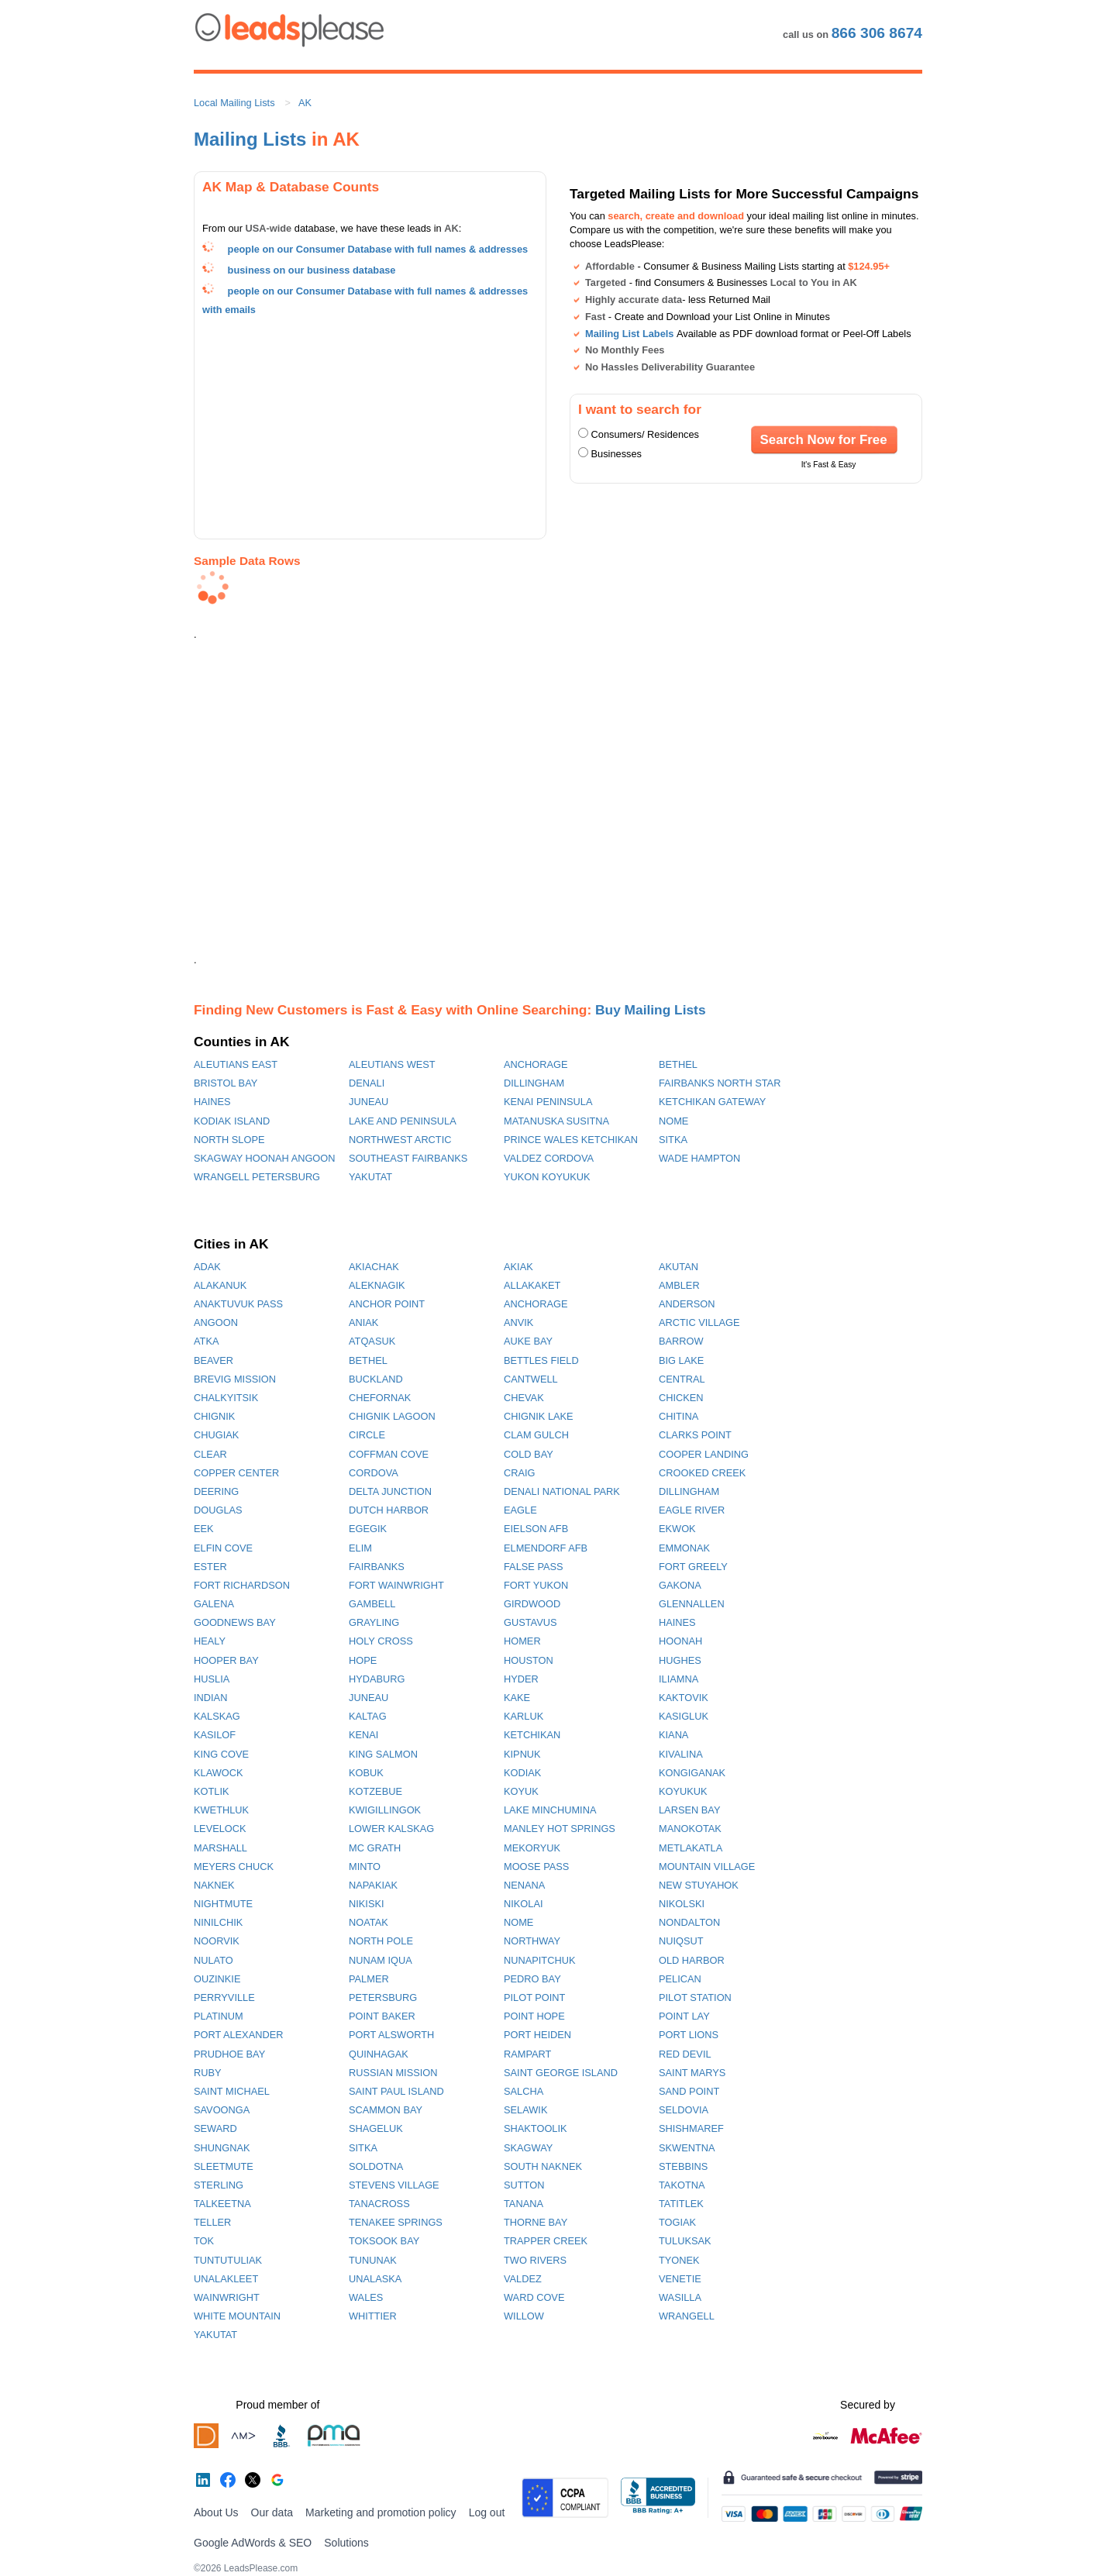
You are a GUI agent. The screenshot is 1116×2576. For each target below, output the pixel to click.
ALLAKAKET (532, 1285)
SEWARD (215, 2128)
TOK (204, 2241)
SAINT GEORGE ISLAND (561, 2072)
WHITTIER (373, 2316)
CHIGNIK (214, 1416)
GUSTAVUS (530, 1622)
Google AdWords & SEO (253, 2542)
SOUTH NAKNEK (543, 2166)
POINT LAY (684, 2016)
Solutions (346, 2542)
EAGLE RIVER (692, 1510)
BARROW (681, 1341)
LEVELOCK (220, 1828)
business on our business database (312, 270)
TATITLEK (681, 2203)
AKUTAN (678, 1267)
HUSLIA (211, 1679)
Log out (487, 2512)
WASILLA (680, 2297)
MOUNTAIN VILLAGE (707, 1866)
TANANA (523, 2203)
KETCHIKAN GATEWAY (712, 1101)
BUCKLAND (376, 1379)
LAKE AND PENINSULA (402, 1121)
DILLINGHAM (534, 1083)
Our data (272, 2512)
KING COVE (221, 1754)
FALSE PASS (533, 1566)
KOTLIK (211, 1791)
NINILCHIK (218, 1922)
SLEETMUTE (223, 2166)
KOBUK (366, 1773)
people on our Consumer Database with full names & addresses (378, 249)
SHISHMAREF (691, 2128)
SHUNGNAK (222, 2148)
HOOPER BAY (226, 1660)
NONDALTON (689, 1922)
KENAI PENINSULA (548, 1101)
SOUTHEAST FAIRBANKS (408, 1158)
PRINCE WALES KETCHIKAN (571, 1139)
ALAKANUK (220, 1285)
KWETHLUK (221, 1810)
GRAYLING (374, 1622)
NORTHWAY (532, 1941)
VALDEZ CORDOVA (549, 1158)
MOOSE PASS (536, 1866)
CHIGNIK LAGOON (392, 1416)
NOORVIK (216, 1941)
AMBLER (679, 1285)
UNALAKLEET (226, 2279)
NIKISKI (366, 1904)
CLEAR (210, 1454)
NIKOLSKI (681, 1904)
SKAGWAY (528, 2148)
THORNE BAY (535, 2222)
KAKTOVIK (683, 1697)
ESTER (210, 1566)
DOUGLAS (218, 1510)
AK (305, 102)
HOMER (522, 1641)
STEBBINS (683, 2166)
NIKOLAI (523, 1904)
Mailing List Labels (629, 333)
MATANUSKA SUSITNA (556, 1121)
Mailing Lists (250, 139)
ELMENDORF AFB (545, 1548)
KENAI (363, 1735)
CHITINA (678, 1416)
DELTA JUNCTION (390, 1491)
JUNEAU (368, 1101)
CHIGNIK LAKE (539, 1416)
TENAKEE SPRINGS (396, 2222)
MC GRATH (375, 1848)
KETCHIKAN (532, 1735)
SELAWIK (525, 2110)
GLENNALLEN (692, 1604)
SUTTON (524, 2185)
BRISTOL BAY (225, 1083)
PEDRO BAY (532, 1979)
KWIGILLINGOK (385, 1810)
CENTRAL (682, 1379)
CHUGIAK (216, 1435)
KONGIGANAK (692, 1773)
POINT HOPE (534, 2016)
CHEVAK (524, 1397)
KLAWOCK (218, 1773)
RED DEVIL (685, 2054)
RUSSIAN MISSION (393, 2072)
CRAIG (520, 1473)
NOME (673, 1121)
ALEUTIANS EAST (235, 1064)
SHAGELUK (376, 2128)
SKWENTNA (687, 2148)
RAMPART (527, 2054)
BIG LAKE (681, 1360)
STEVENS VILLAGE (394, 2185)
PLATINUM (218, 2016)
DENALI (366, 1083)
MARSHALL (220, 1848)
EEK (204, 1528)
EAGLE (520, 1510)
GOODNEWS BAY (235, 1622)
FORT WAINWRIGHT (396, 1585)
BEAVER (213, 1360)
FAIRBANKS (377, 1566)
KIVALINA (681, 1754)
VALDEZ (523, 2279)
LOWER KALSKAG (391, 1828)
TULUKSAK (685, 2241)
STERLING (218, 2185)
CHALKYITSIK (226, 1397)
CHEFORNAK (380, 1397)
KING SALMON (383, 1754)
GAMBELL (372, 1604)
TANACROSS (379, 2203)
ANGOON (216, 1322)
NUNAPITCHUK (539, 1960)
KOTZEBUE (375, 1791)
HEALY (210, 1641)
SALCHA (523, 2091)
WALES (366, 2297)
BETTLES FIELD (541, 1360)
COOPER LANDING (704, 1454)
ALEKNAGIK (377, 1285)
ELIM (360, 1548)
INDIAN (210, 1697)
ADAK (207, 1267)
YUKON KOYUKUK (547, 1177)
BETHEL (678, 1064)
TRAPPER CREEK (545, 2241)
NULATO (213, 1960)
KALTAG (368, 1716)
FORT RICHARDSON (242, 1585)
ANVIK (518, 1322)
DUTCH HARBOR (389, 1510)
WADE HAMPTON (699, 1158)
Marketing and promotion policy (380, 2512)
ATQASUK (372, 1341)
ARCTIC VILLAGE (699, 1322)
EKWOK (677, 1528)
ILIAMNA (678, 1679)
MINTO (365, 1866)
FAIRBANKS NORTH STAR (719, 1083)
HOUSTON (528, 1660)
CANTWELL (531, 1379)
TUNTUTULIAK (228, 2260)
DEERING (216, 1491)
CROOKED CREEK (702, 1473)
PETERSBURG (383, 1997)
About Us (216, 2512)
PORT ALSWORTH (391, 2034)
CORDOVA (373, 1473)
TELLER (212, 2222)
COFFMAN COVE (389, 1454)
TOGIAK (677, 2222)
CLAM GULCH (536, 1435)
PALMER (369, 1979)
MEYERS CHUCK (234, 1866)
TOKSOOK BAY (384, 2241)
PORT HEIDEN (537, 2034)
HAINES (212, 1101)
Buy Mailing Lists (650, 1010)
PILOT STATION (695, 1997)
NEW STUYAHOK (699, 1885)
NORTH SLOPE (229, 1139)
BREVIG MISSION (235, 1379)
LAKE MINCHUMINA (550, 1810)
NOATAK (368, 1922)
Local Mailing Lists (234, 102)
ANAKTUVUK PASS (238, 1304)
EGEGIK (368, 1528)
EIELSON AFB (536, 1528)
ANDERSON (687, 1304)
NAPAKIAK (373, 1885)
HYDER (521, 1679)
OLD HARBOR (692, 1960)
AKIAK (518, 1267)
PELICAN (680, 1979)
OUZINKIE (217, 1979)
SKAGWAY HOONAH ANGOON (265, 1158)
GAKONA (680, 1585)
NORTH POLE (381, 1941)
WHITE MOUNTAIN (237, 2316)
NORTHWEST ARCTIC (400, 1139)
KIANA (673, 1735)
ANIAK (363, 1322)
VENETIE (680, 2279)
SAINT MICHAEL (232, 2091)
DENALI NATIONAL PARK (562, 1491)
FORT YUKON (536, 1585)
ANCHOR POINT (387, 1304)
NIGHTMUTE (223, 1904)
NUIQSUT (681, 1941)
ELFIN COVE (223, 1548)
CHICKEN (681, 1397)
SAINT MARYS (692, 2072)
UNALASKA (375, 2279)
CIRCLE (367, 1435)
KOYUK (521, 1791)
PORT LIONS (688, 2034)
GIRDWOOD (532, 1604)
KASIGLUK (683, 1716)
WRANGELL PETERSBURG (257, 1177)
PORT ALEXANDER (238, 2034)
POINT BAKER (382, 2016)
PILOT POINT (534, 1997)
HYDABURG (377, 1679)
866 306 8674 (877, 33)
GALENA (214, 1604)
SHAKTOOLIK (535, 2128)
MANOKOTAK (690, 1828)
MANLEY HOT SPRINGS (559, 1828)
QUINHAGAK (378, 2054)
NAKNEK (214, 1885)
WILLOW (524, 2316)
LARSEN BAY (689, 1810)
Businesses (616, 454)
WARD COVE (534, 2297)
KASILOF (215, 1735)
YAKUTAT (370, 1177)
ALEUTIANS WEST (392, 1064)
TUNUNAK (373, 2260)
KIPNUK (522, 1754)
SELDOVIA (683, 2110)
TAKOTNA (682, 2185)
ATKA (206, 1341)
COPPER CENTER (236, 1473)
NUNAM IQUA (380, 1960)
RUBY (208, 2072)
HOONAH (680, 1641)
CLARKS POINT (695, 1435)
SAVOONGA (222, 2110)
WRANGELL (687, 2316)
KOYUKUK (683, 1791)
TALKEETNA (222, 2203)
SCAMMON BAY (385, 2110)
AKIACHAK (374, 1267)
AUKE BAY (528, 1341)
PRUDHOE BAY (229, 2054)
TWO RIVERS (535, 2260)
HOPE (363, 1660)
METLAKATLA (690, 1848)
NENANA (524, 1885)
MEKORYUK (532, 1848)
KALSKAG (217, 1716)
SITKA (673, 1139)
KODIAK (522, 1773)
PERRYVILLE (224, 1997)
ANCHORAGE (535, 1064)
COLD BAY (528, 1454)
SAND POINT (689, 2091)
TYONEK (679, 2260)
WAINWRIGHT (227, 2297)
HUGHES (680, 1660)
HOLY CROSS (381, 1641)
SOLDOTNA (376, 2166)
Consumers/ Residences (645, 434)
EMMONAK (684, 1548)
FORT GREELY (693, 1566)
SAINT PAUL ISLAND (396, 2091)
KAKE (517, 1697)
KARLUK (523, 1716)
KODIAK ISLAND (232, 1121)
